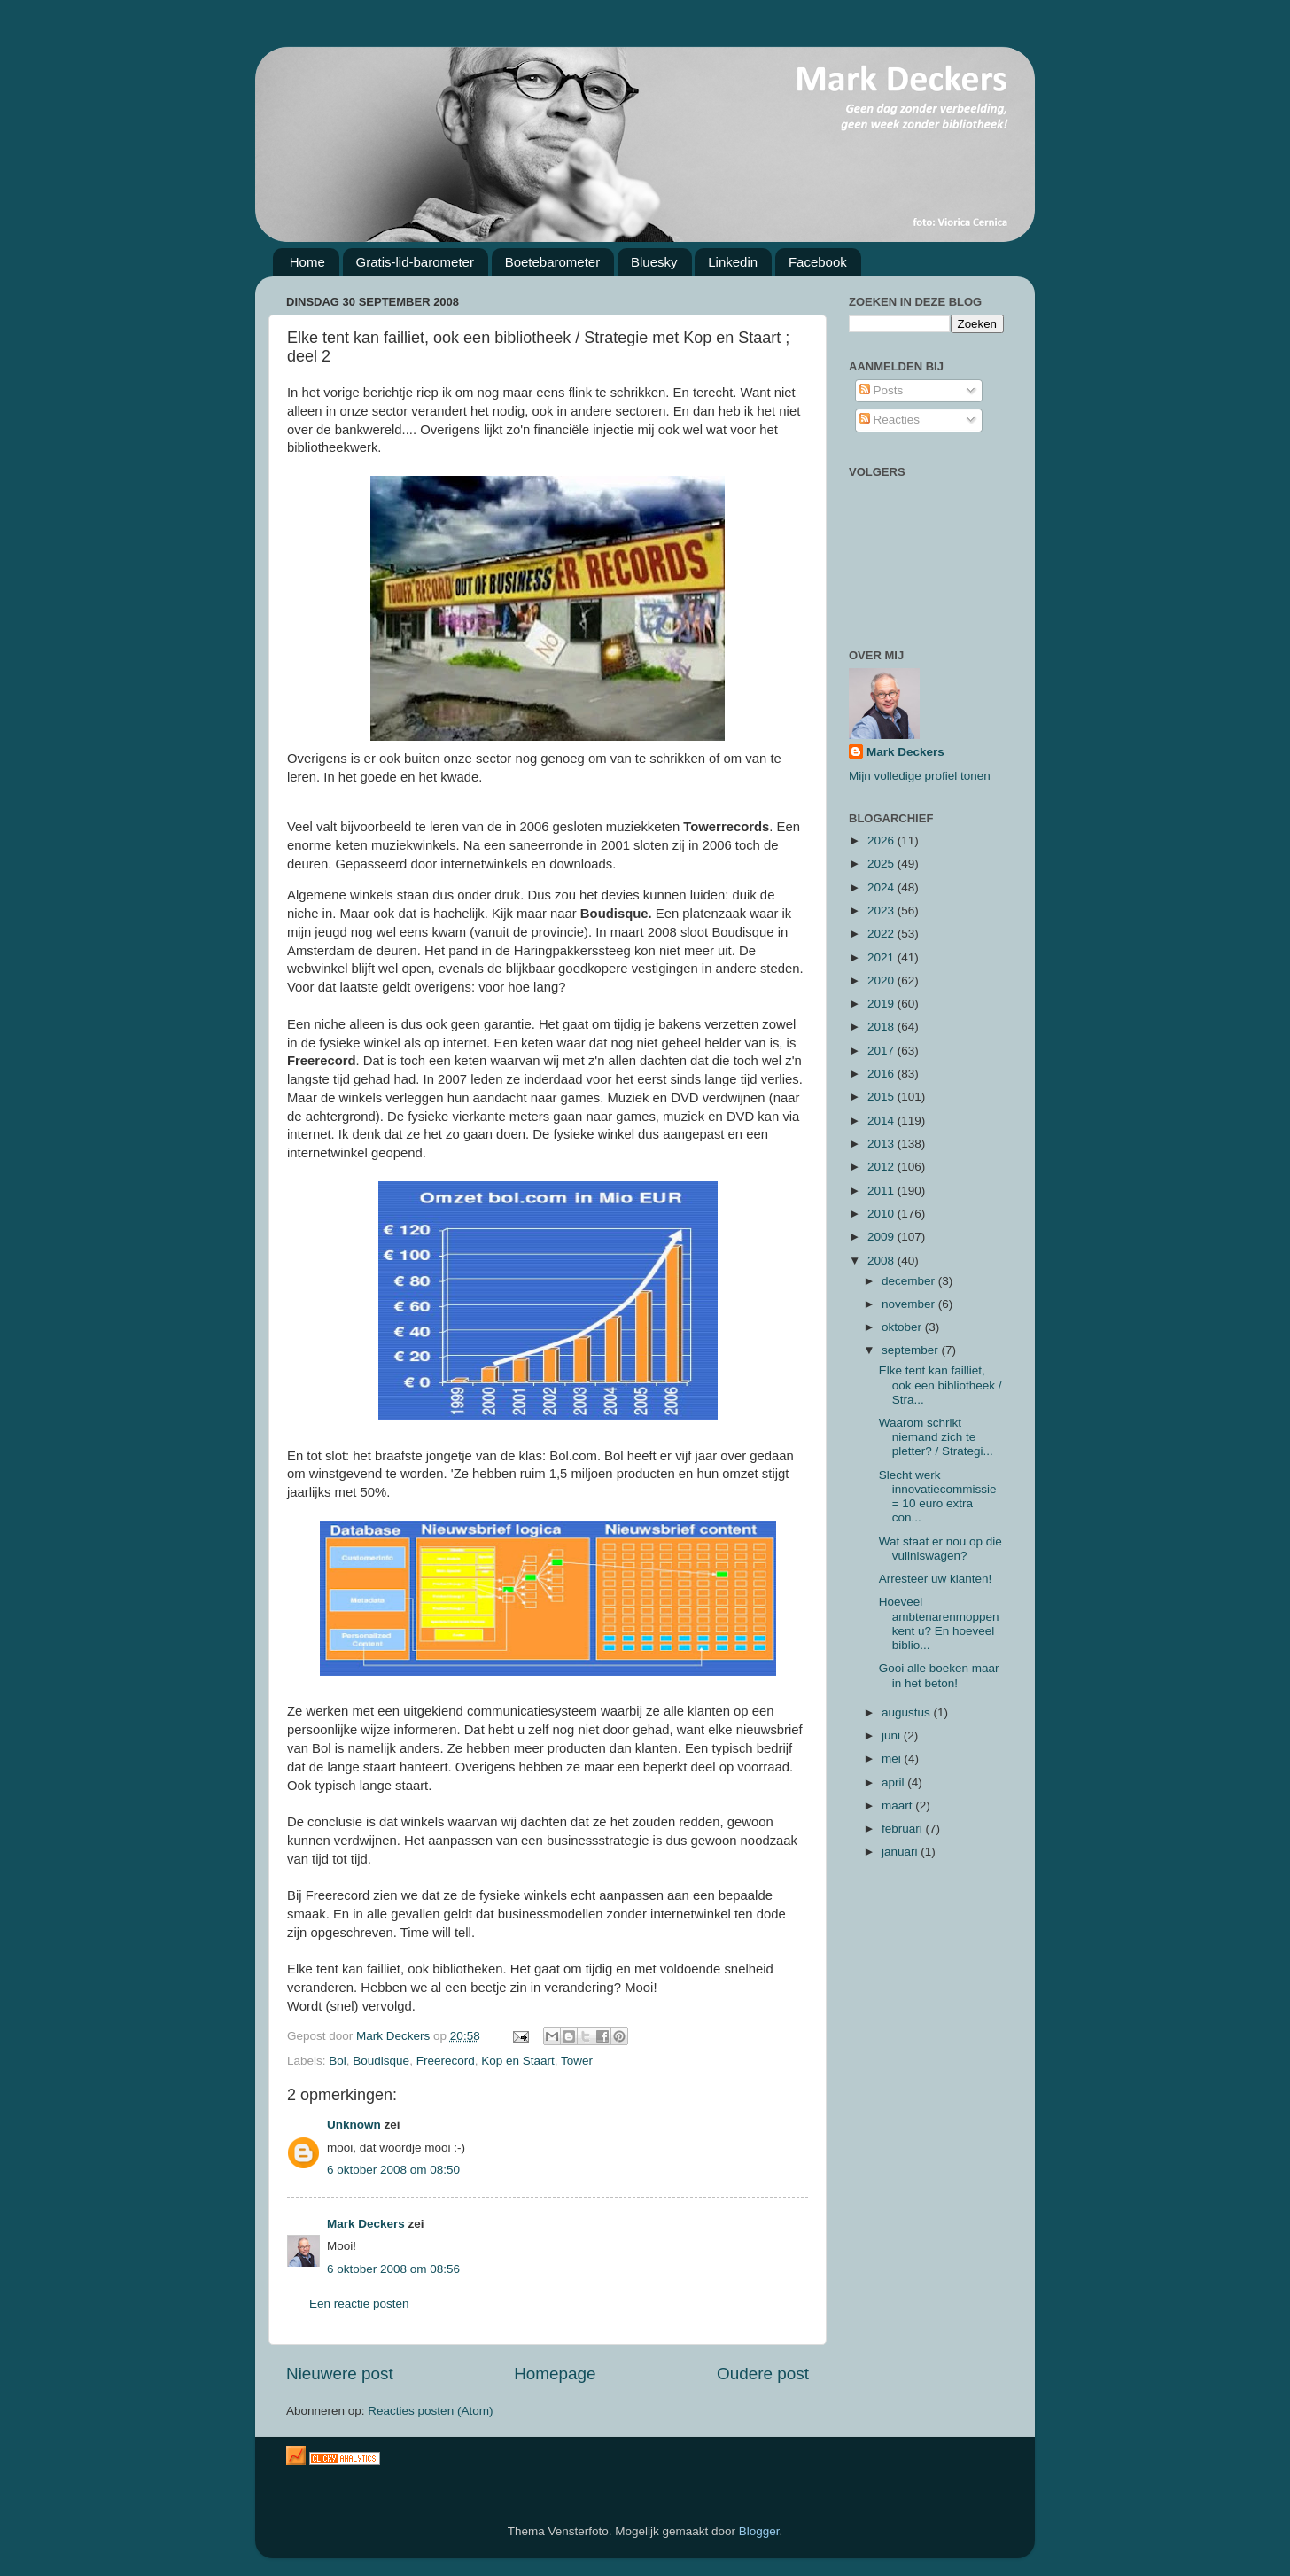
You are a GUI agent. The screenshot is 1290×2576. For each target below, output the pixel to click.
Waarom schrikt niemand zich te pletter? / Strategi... (936, 1437)
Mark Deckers (366, 2223)
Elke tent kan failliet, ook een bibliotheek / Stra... (940, 1384)
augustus (908, 1712)
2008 (882, 1260)
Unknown (354, 2124)
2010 (882, 1213)
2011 (882, 1190)
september (912, 1350)
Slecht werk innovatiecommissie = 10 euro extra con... (938, 1496)
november (910, 1304)
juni (893, 1735)
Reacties (889, 419)
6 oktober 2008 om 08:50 (393, 2169)
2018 (882, 1026)
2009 (882, 1236)
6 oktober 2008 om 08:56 (393, 2269)
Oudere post (763, 2373)
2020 (882, 980)
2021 (882, 957)
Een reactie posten (359, 2303)
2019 (882, 1003)
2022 (882, 933)
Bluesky (654, 261)
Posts (881, 390)
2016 (882, 1073)
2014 (882, 1120)
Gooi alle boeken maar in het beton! (939, 1675)
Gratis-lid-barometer (415, 261)
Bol (337, 2060)
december (910, 1281)
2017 (882, 1050)
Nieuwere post (339, 2373)
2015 (882, 1096)
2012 (882, 1166)
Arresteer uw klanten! (935, 1578)
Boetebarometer (553, 261)
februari (904, 1828)
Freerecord (445, 2060)
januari (901, 1851)
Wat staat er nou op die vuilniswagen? (940, 1548)
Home (307, 261)
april (894, 1782)
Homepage (554, 2373)
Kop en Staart (518, 2060)
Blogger (759, 2531)
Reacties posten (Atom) (430, 2410)
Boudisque (381, 2060)
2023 (882, 910)
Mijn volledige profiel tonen (920, 775)
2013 (882, 1143)
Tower (577, 2060)
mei (893, 1758)
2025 (882, 863)
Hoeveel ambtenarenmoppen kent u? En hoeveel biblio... (939, 1623)
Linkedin (733, 261)
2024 (882, 887)
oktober (903, 1327)
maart (898, 1805)
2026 (882, 840)
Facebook (818, 261)
